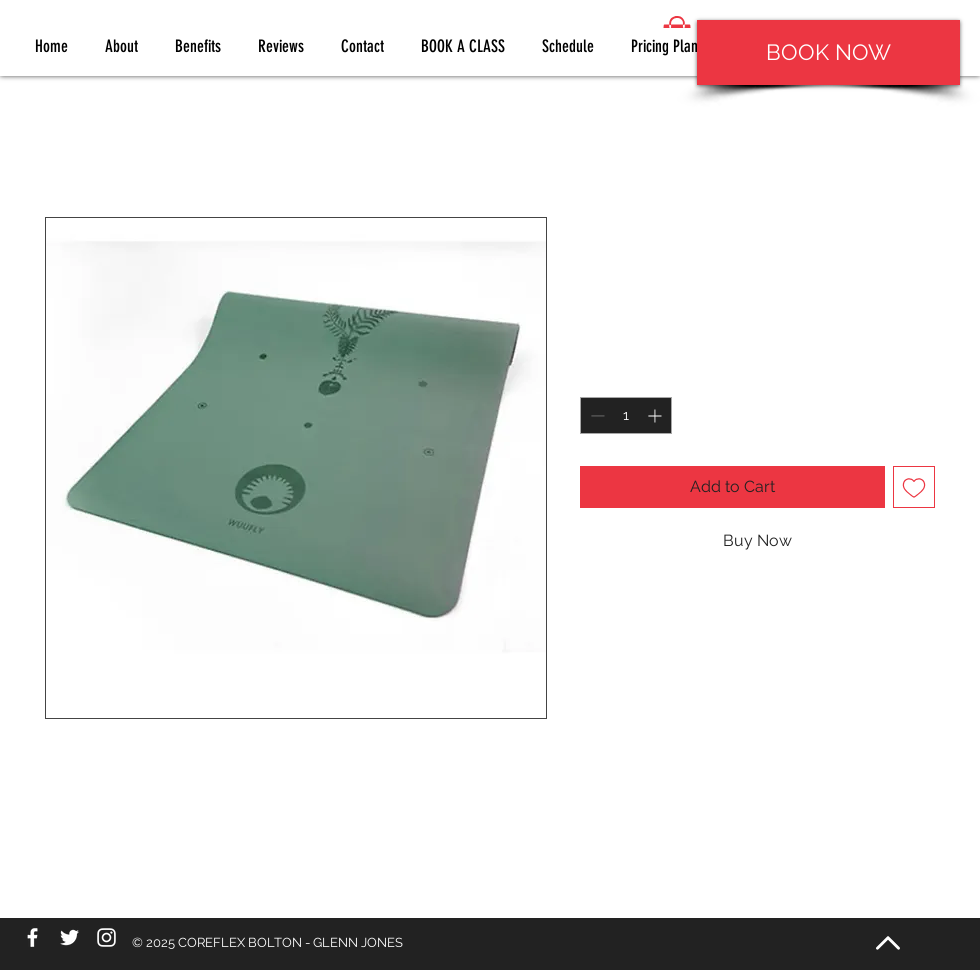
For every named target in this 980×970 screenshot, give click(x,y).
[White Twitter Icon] (69, 937)
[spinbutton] (626, 415)
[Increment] (656, 415)
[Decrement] (595, 415)
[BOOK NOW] (828, 52)
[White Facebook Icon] (32, 937)
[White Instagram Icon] (106, 937)
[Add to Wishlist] (914, 487)
